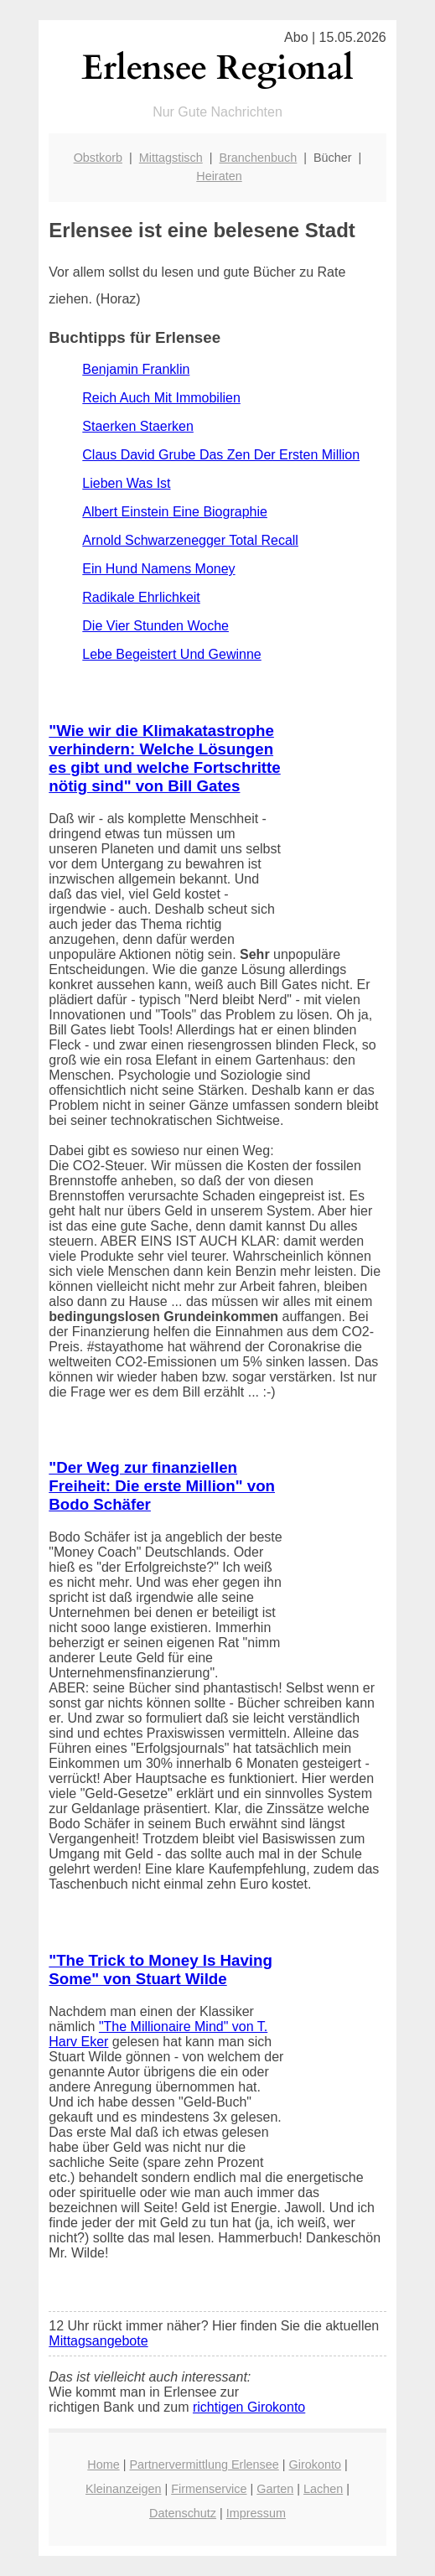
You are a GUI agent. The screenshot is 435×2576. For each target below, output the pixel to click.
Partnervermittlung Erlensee (203, 2464)
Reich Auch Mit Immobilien (161, 398)
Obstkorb (98, 157)
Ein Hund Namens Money (158, 569)
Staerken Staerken (138, 426)
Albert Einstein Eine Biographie (174, 512)
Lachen (323, 2489)
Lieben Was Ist (126, 483)
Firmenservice (208, 2489)
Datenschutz (182, 2513)
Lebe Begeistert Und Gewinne (171, 654)
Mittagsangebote (98, 2341)
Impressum (256, 2513)
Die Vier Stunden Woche (155, 626)
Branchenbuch (258, 157)
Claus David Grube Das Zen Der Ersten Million (221, 455)
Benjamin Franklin (135, 369)
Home (103, 2464)
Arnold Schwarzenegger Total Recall (190, 540)
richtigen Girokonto (249, 2407)
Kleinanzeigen (123, 2489)
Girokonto (315, 2464)
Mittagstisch (171, 157)
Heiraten (218, 176)
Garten (274, 2489)
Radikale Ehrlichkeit (141, 597)
